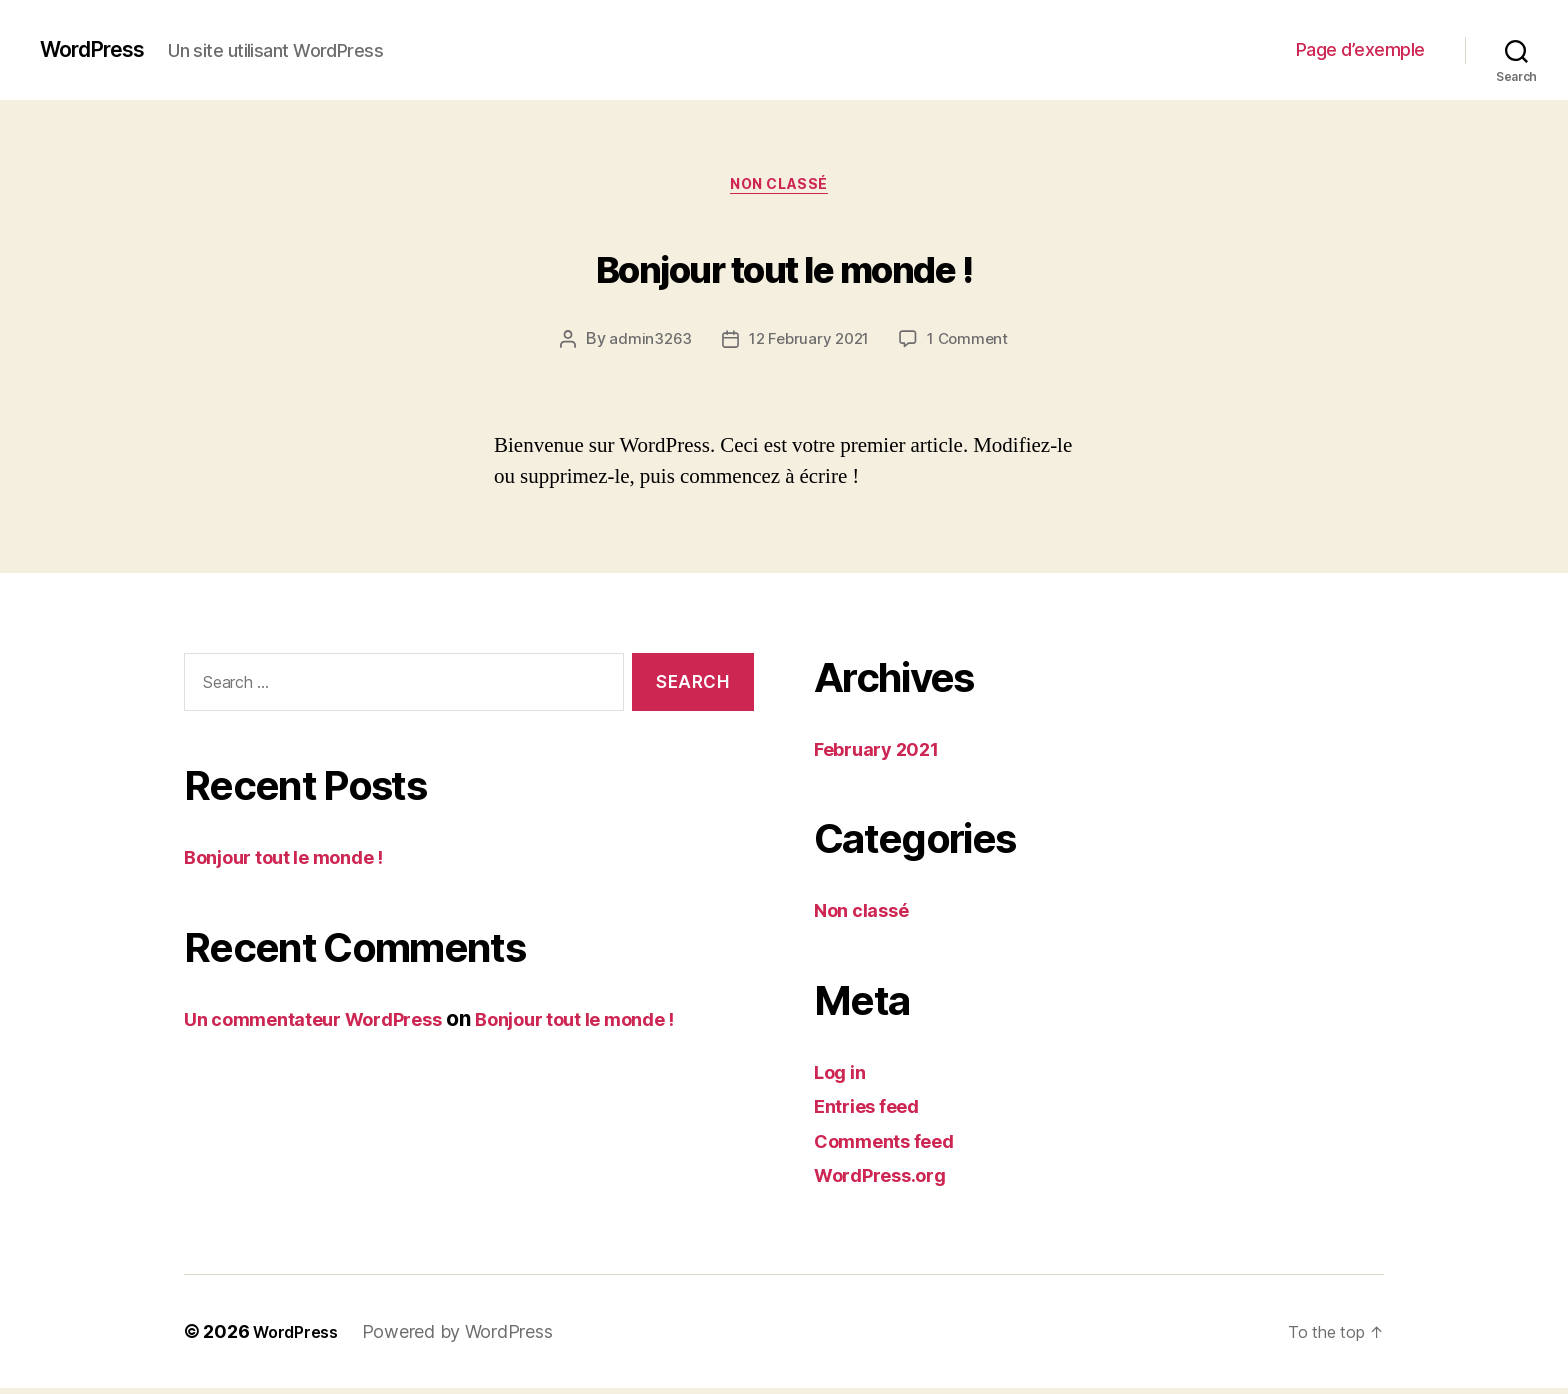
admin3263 (645, 345)
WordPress (101, 50)
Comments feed (895, 1146)
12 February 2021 (808, 345)
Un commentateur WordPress (331, 1024)
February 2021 (886, 754)
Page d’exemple (1360, 49)
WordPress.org (890, 1180)
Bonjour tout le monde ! (784, 265)
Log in (844, 1077)
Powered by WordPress (469, 1337)
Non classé (784, 189)
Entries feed (875, 1111)
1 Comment (971, 345)
